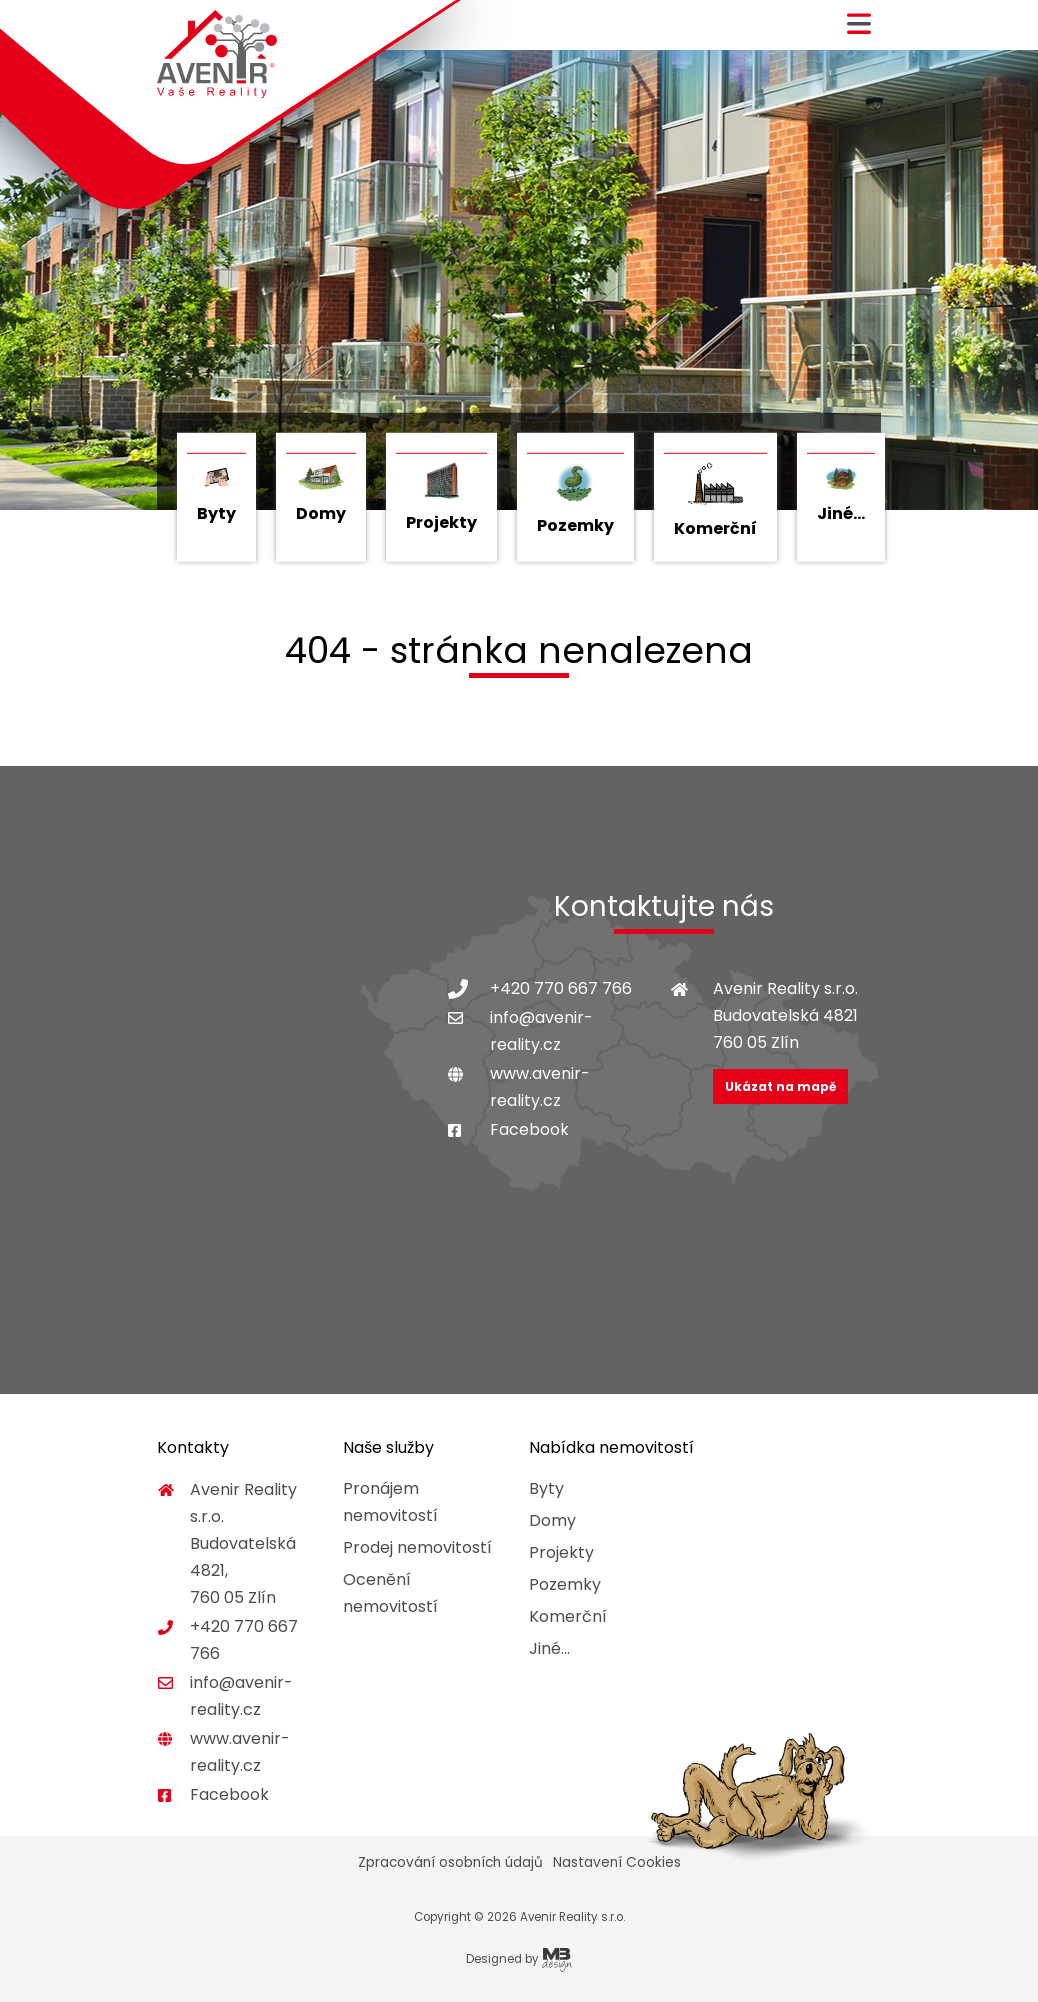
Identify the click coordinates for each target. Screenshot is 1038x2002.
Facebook (529, 1129)
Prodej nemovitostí (417, 1547)
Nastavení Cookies (617, 1862)
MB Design (557, 1960)
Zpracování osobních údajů (450, 1862)
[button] (859, 31)
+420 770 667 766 (561, 988)
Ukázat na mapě (780, 1086)
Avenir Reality (217, 54)
